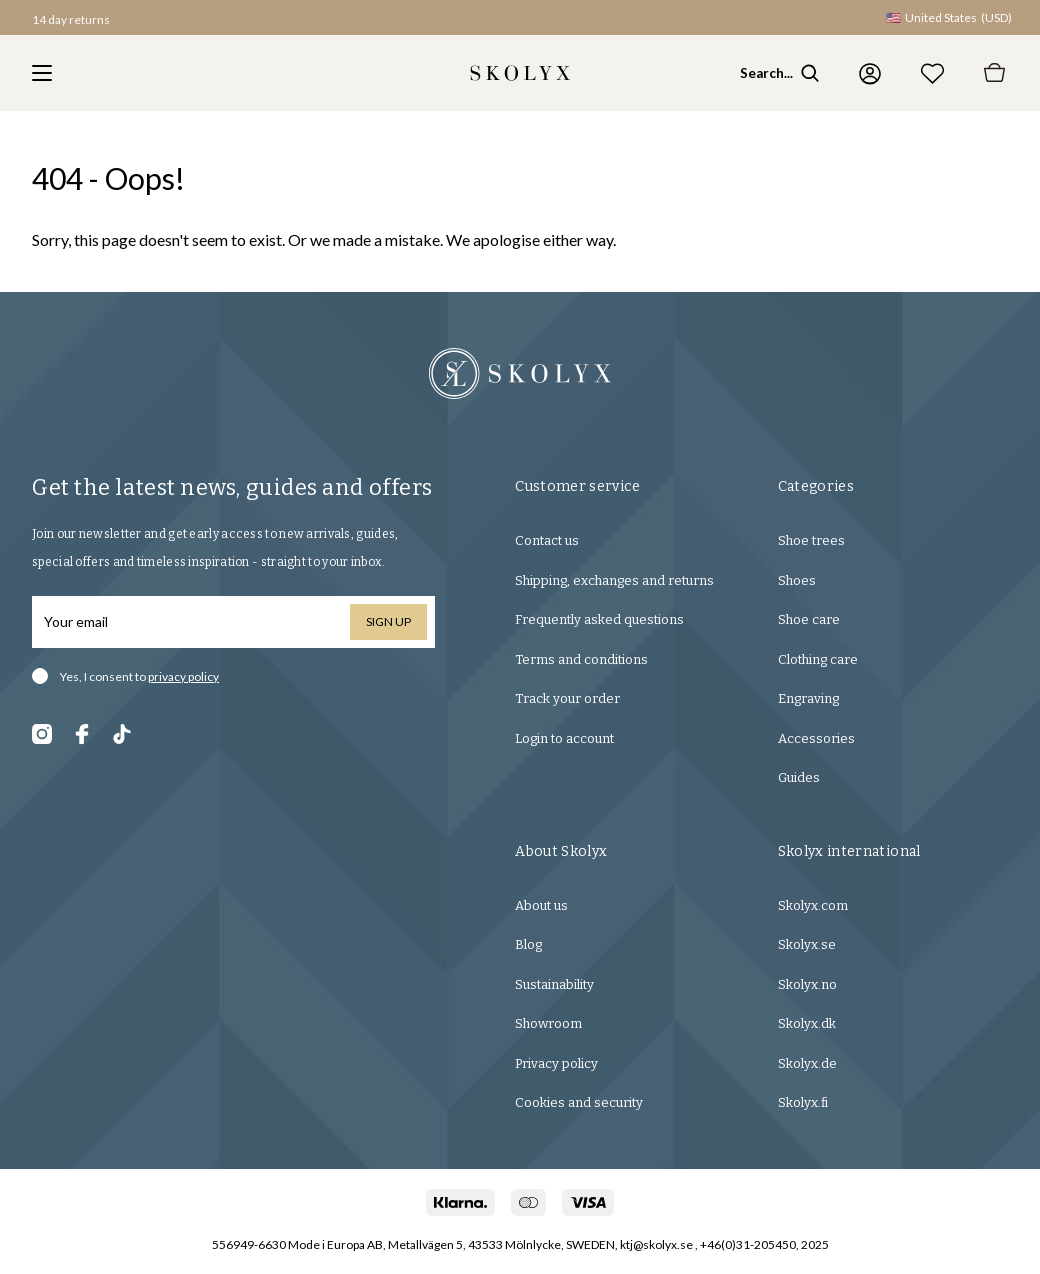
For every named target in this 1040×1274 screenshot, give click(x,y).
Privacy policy (556, 1063)
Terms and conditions (581, 659)
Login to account (564, 738)
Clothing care (818, 659)
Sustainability (554, 984)
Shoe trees (811, 540)
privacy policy (183, 676)
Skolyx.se (807, 944)
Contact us (547, 540)
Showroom (548, 1023)
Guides (799, 777)
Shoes (797, 580)
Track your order (567, 698)
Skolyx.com (813, 905)
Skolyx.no (807, 984)
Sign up (388, 621)
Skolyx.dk (807, 1023)
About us (541, 905)
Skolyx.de (807, 1063)
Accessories (816, 738)
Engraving (808, 698)
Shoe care (809, 619)
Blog (528, 944)
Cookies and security (579, 1102)
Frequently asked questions (599, 619)
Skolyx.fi (803, 1102)
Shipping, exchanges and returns (614, 580)
